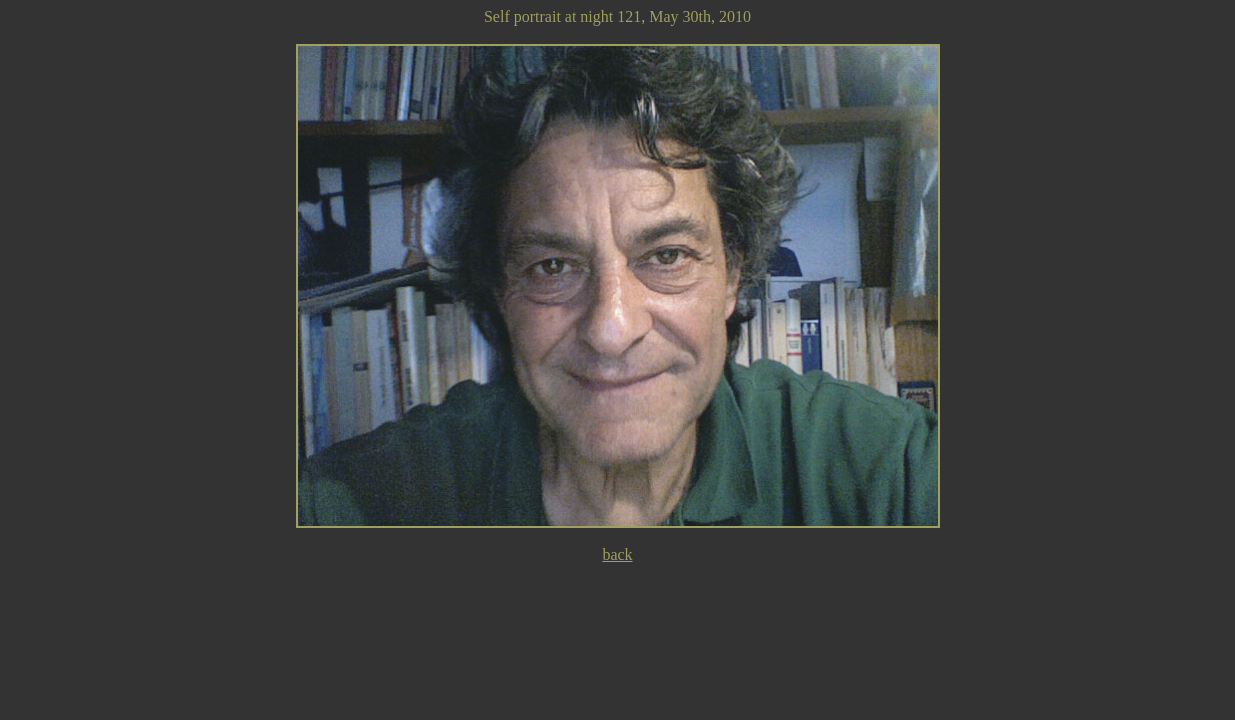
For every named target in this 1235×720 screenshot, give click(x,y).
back (617, 554)
